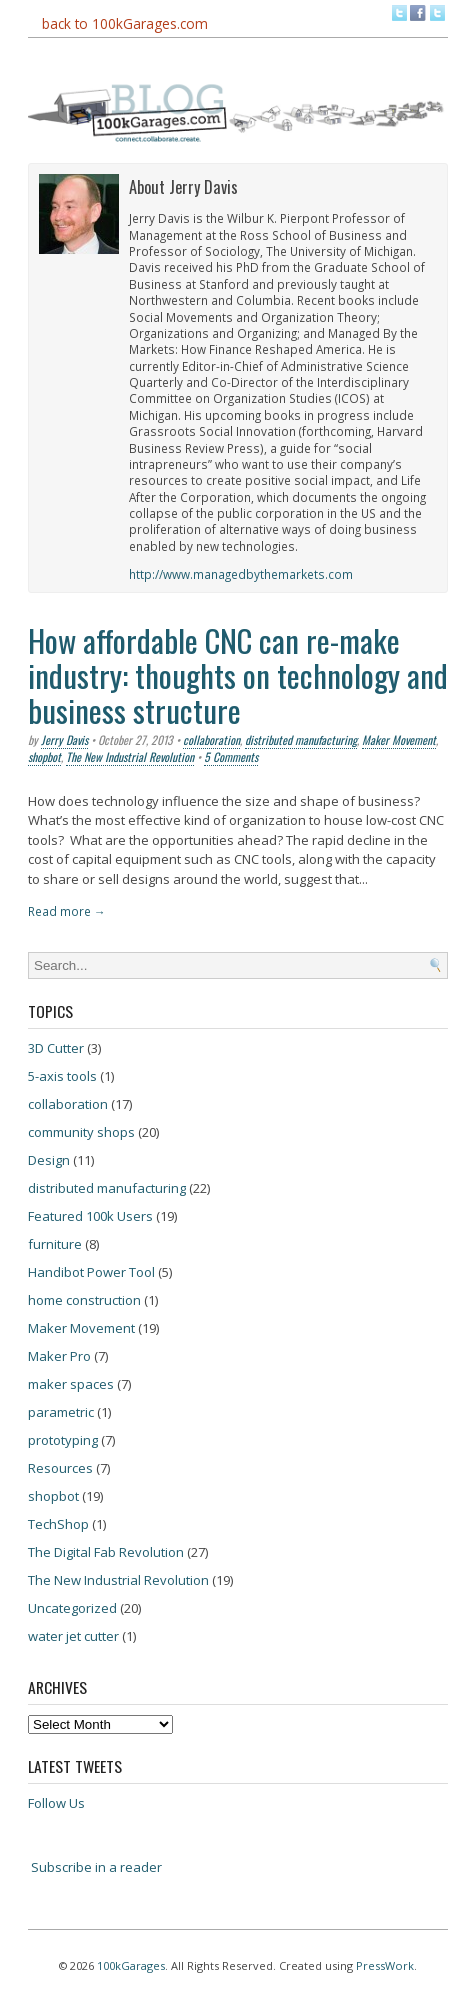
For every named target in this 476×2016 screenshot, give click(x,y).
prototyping (63, 1440)
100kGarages (131, 1965)
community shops (81, 1132)
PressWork (385, 1965)
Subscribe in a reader (96, 1867)
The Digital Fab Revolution (106, 1552)
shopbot (44, 756)
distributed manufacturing (301, 739)
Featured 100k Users (90, 1216)
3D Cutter (56, 1048)
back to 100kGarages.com (125, 23)
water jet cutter (73, 1636)
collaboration (211, 739)
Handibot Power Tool (91, 1272)
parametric (61, 1412)
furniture (55, 1244)
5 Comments (231, 756)
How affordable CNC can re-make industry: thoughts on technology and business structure (238, 675)
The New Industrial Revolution (130, 756)
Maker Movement (399, 739)
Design (49, 1160)
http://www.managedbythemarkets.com (241, 574)
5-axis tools (62, 1076)
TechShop (58, 1524)
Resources (60, 1468)
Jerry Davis (64, 739)
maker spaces (71, 1384)
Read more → (67, 911)
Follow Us (56, 1803)
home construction (84, 1300)
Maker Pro (59, 1356)
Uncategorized (72, 1608)
